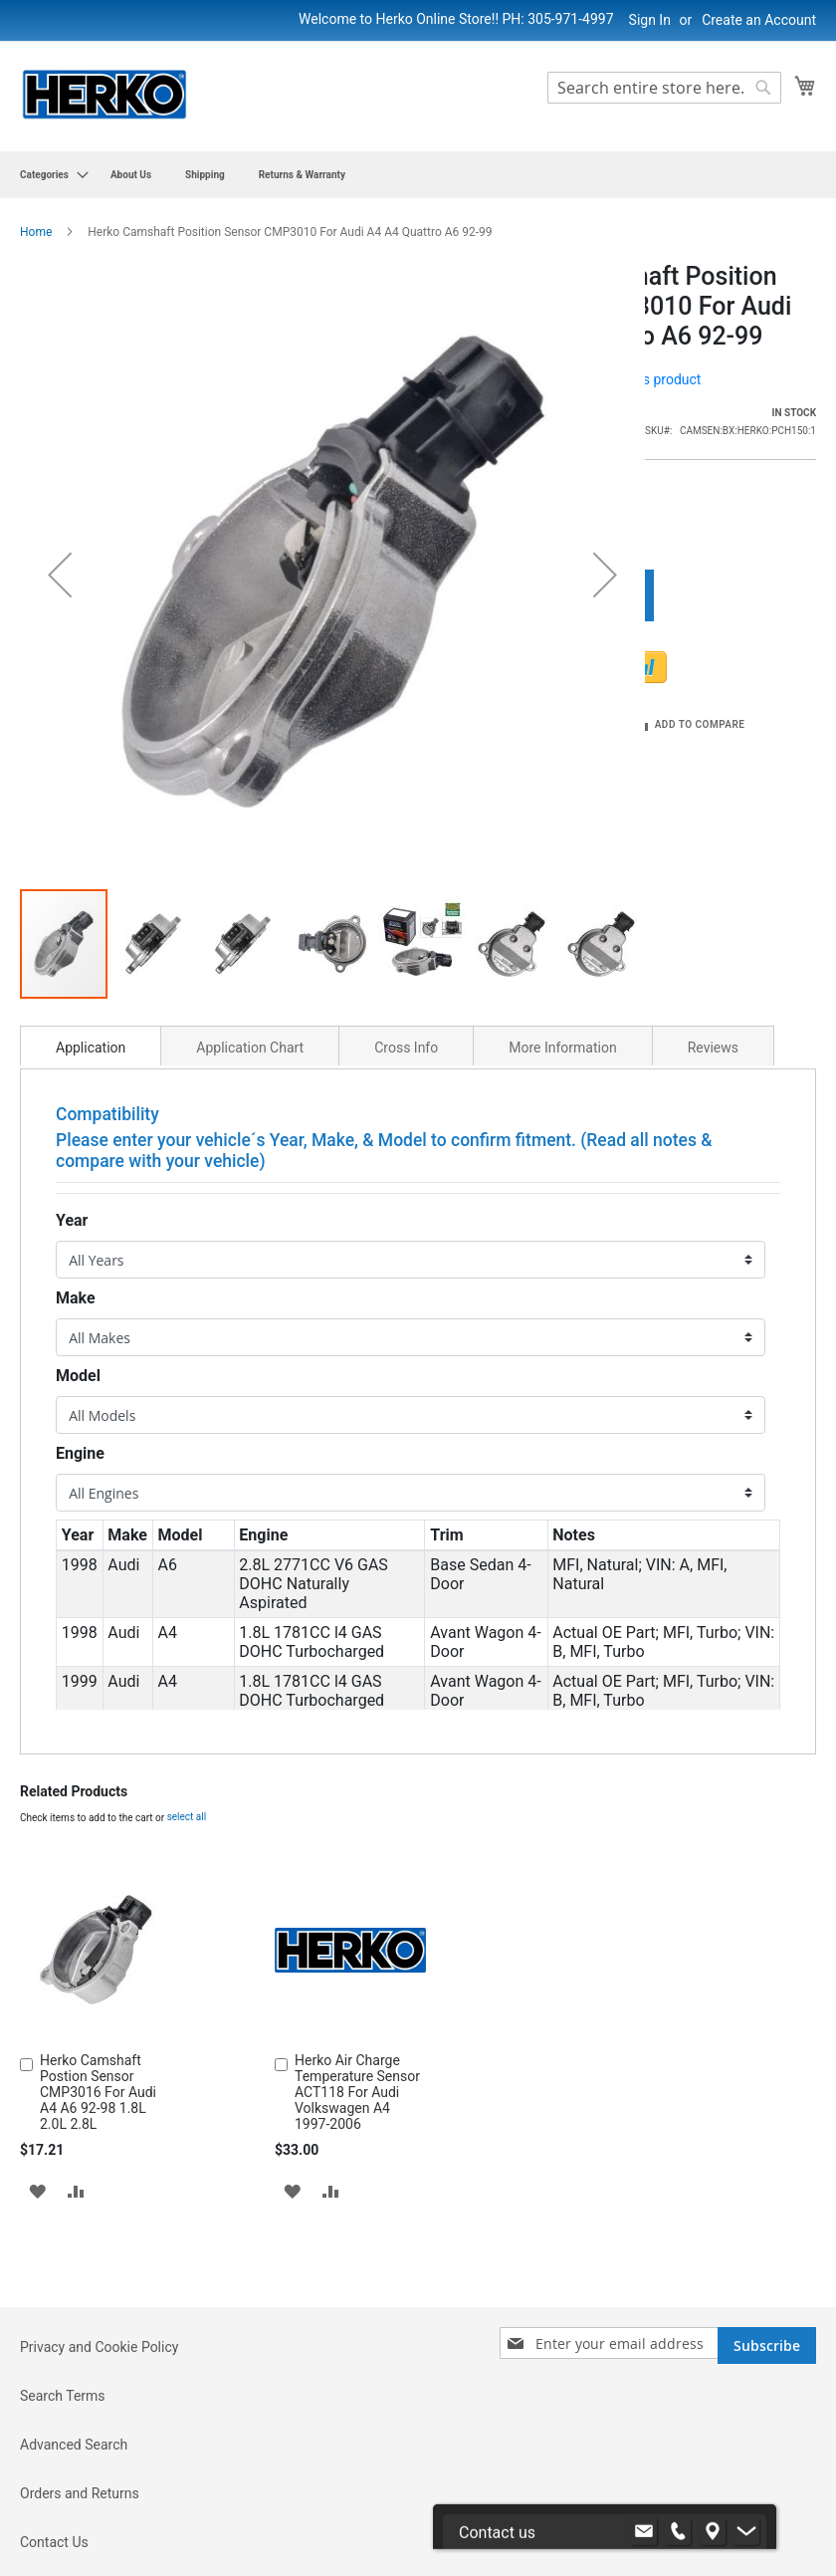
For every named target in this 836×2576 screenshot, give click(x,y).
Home (36, 232)
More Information (562, 876)
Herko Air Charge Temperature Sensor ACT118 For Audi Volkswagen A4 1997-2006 (357, 1921)
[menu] (418, 174)
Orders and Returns (79, 2442)
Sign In (650, 20)
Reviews (713, 876)
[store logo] (104, 95)
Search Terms (62, 2344)
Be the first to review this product (599, 379)
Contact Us (54, 2490)
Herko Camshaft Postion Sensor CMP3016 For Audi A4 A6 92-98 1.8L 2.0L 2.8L (98, 1921)
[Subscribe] (767, 2293)
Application (90, 876)
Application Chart (250, 876)
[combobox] (664, 88)
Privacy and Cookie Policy (99, 2295)
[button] (60, 489)
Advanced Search (73, 2393)
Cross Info (406, 876)
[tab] (90, 874)
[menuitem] (48, 174)
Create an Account (759, 20)
